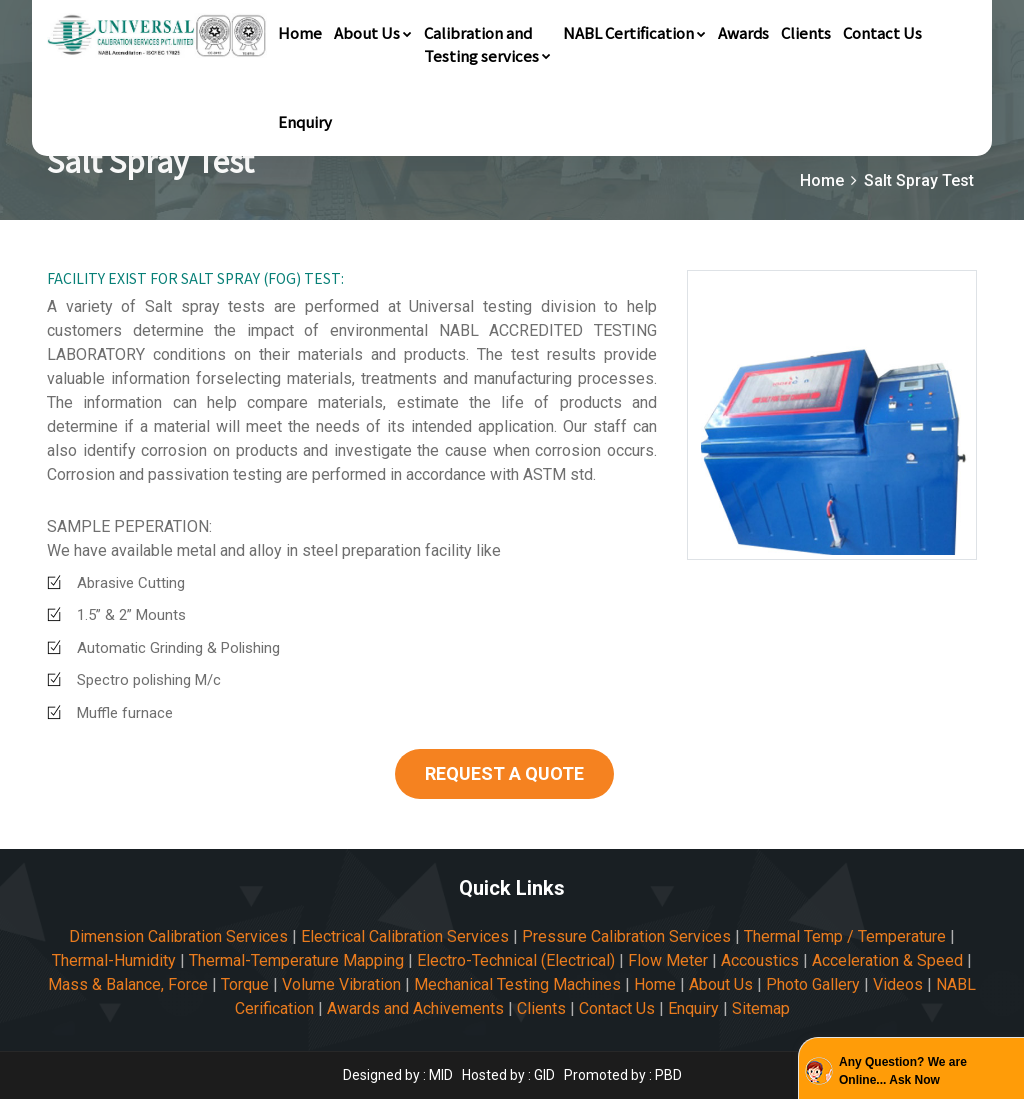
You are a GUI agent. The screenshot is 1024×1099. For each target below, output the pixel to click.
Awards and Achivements (415, 1008)
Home (300, 32)
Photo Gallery (813, 984)
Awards (743, 32)
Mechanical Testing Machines (517, 984)
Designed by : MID (399, 1075)
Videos (898, 984)
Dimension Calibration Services (178, 936)
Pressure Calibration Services (626, 936)
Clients (806, 32)
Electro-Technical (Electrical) (516, 960)
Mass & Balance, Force (128, 984)
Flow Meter (668, 960)
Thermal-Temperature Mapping (296, 960)
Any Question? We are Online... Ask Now (903, 1071)
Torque (245, 984)
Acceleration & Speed (887, 960)
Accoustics (760, 960)
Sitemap (761, 1008)
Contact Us (882, 32)
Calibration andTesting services (487, 44)
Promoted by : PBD (623, 1075)
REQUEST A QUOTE (504, 773)
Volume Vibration (341, 984)
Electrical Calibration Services (405, 936)
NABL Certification (634, 32)
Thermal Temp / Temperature (845, 936)
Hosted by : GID (508, 1075)
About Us (373, 32)
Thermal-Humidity (114, 960)
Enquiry (305, 121)
